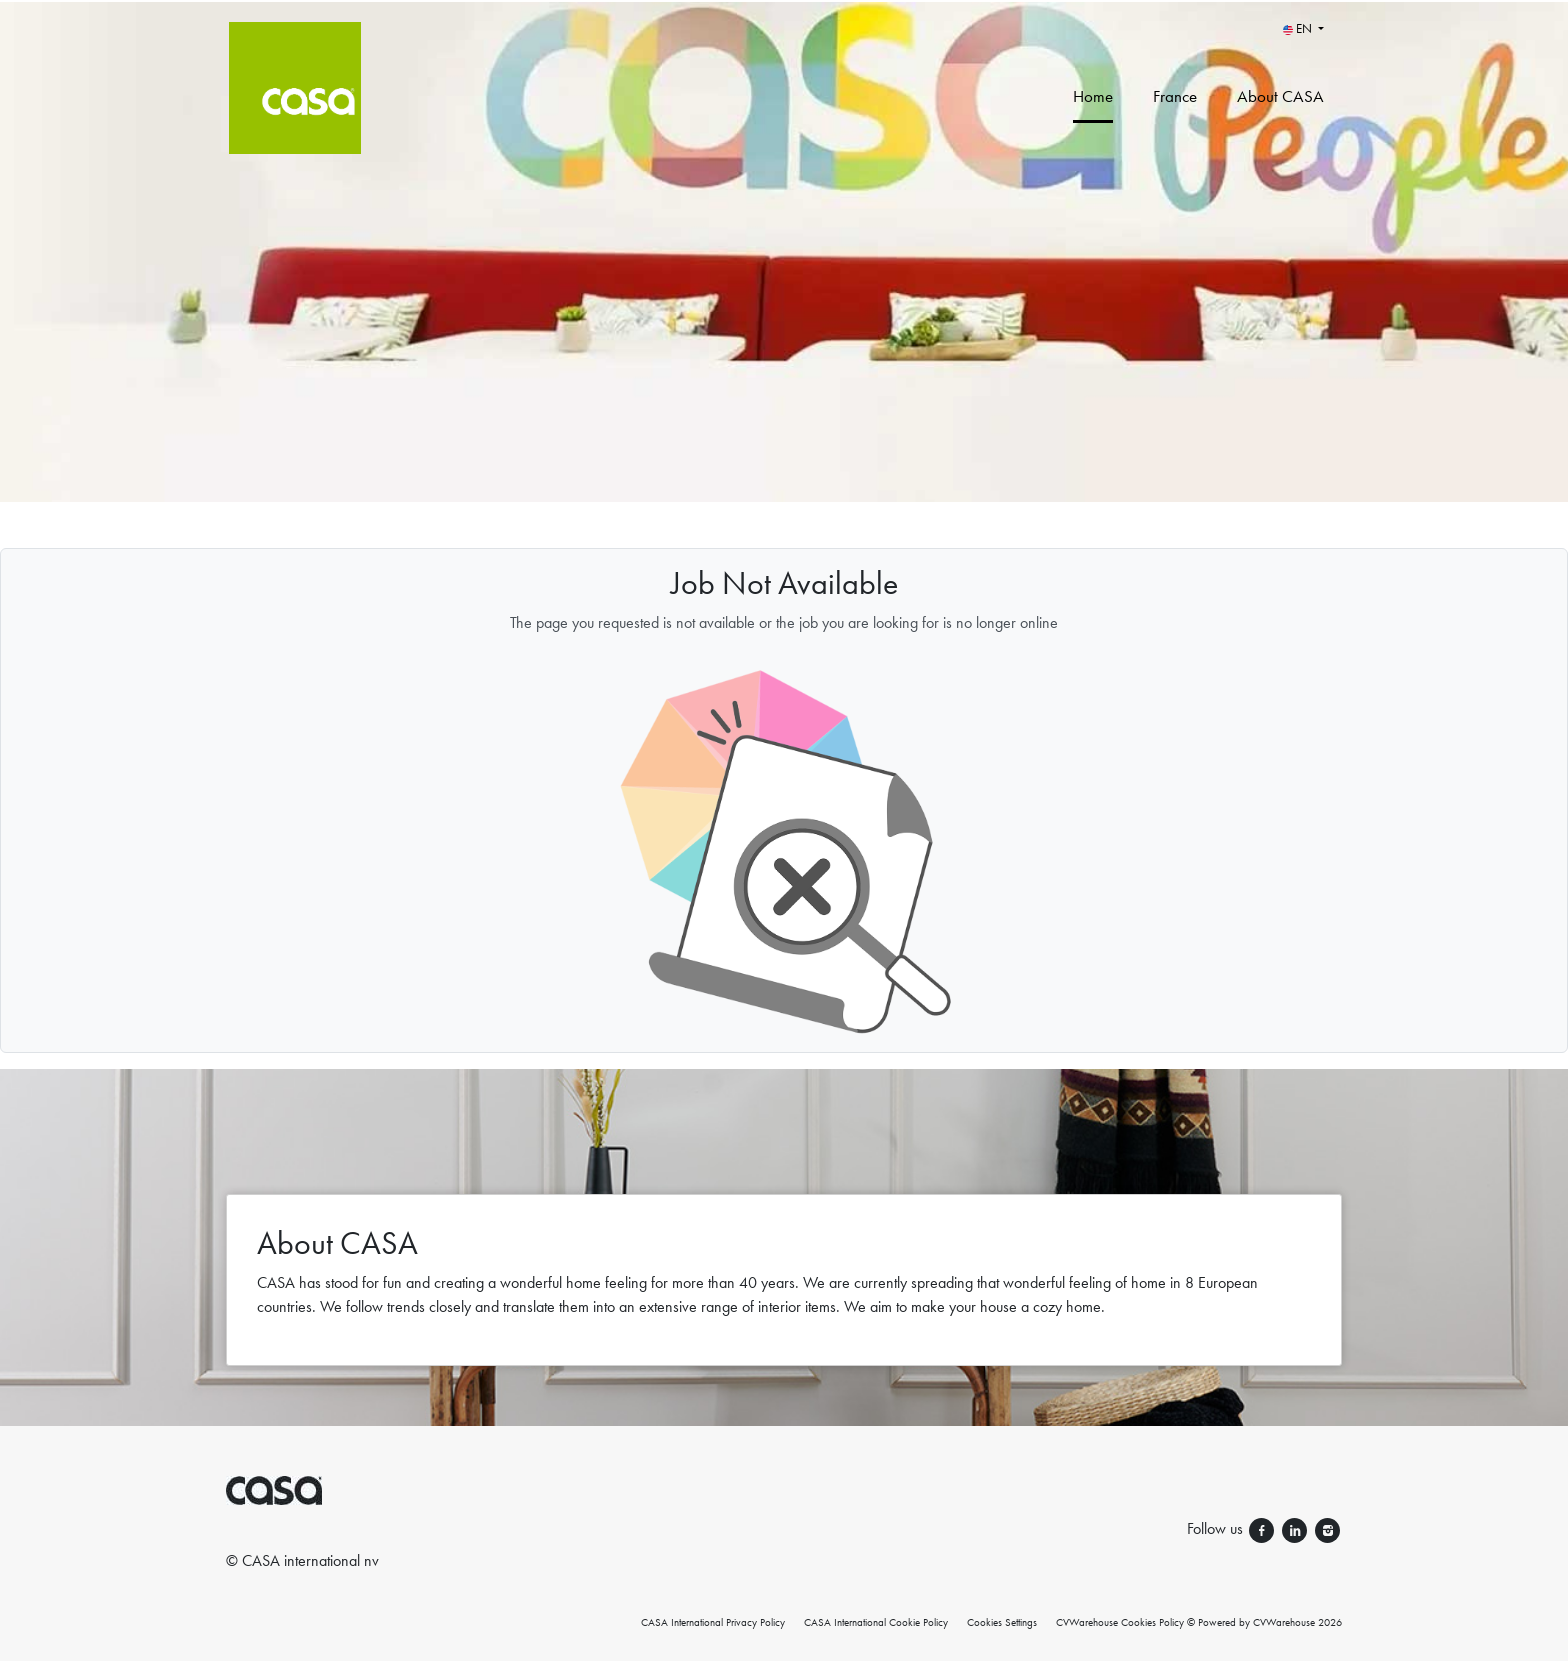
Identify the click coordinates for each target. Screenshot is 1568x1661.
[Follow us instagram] (1327, 1528)
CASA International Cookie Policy (876, 1622)
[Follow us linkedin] (1296, 1528)
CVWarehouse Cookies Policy (1120, 1622)
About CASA (1280, 96)
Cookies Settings (1002, 1622)
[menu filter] (784, 1)
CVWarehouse (1284, 1622)
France (1175, 96)
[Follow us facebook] (1263, 1528)
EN (1299, 28)
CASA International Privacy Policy (713, 1622)
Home (1093, 96)
